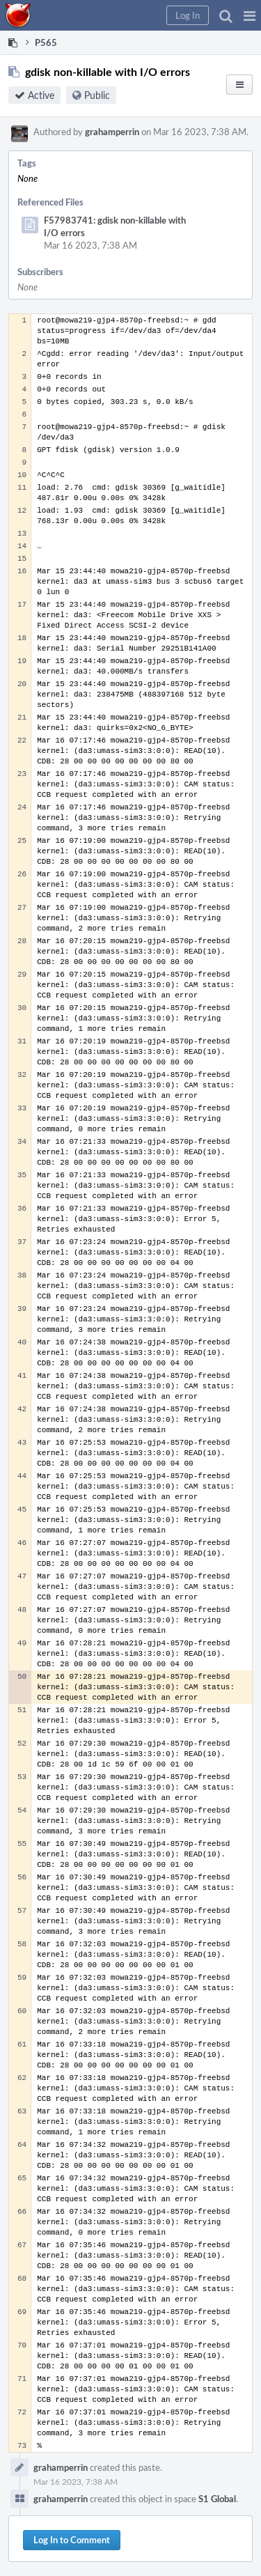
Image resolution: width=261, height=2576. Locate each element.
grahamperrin (112, 131)
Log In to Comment (71, 2540)
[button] (249, 15)
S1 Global (217, 2498)
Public (97, 95)
